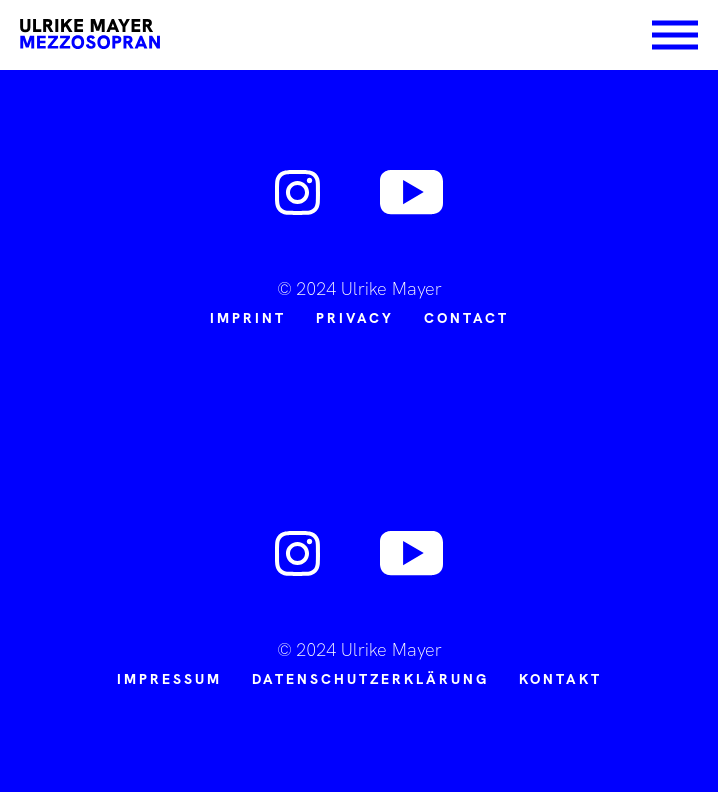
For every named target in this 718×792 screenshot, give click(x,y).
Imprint (248, 318)
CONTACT (466, 318)
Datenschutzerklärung (370, 679)
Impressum (169, 679)
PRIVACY (355, 318)
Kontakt (560, 679)
